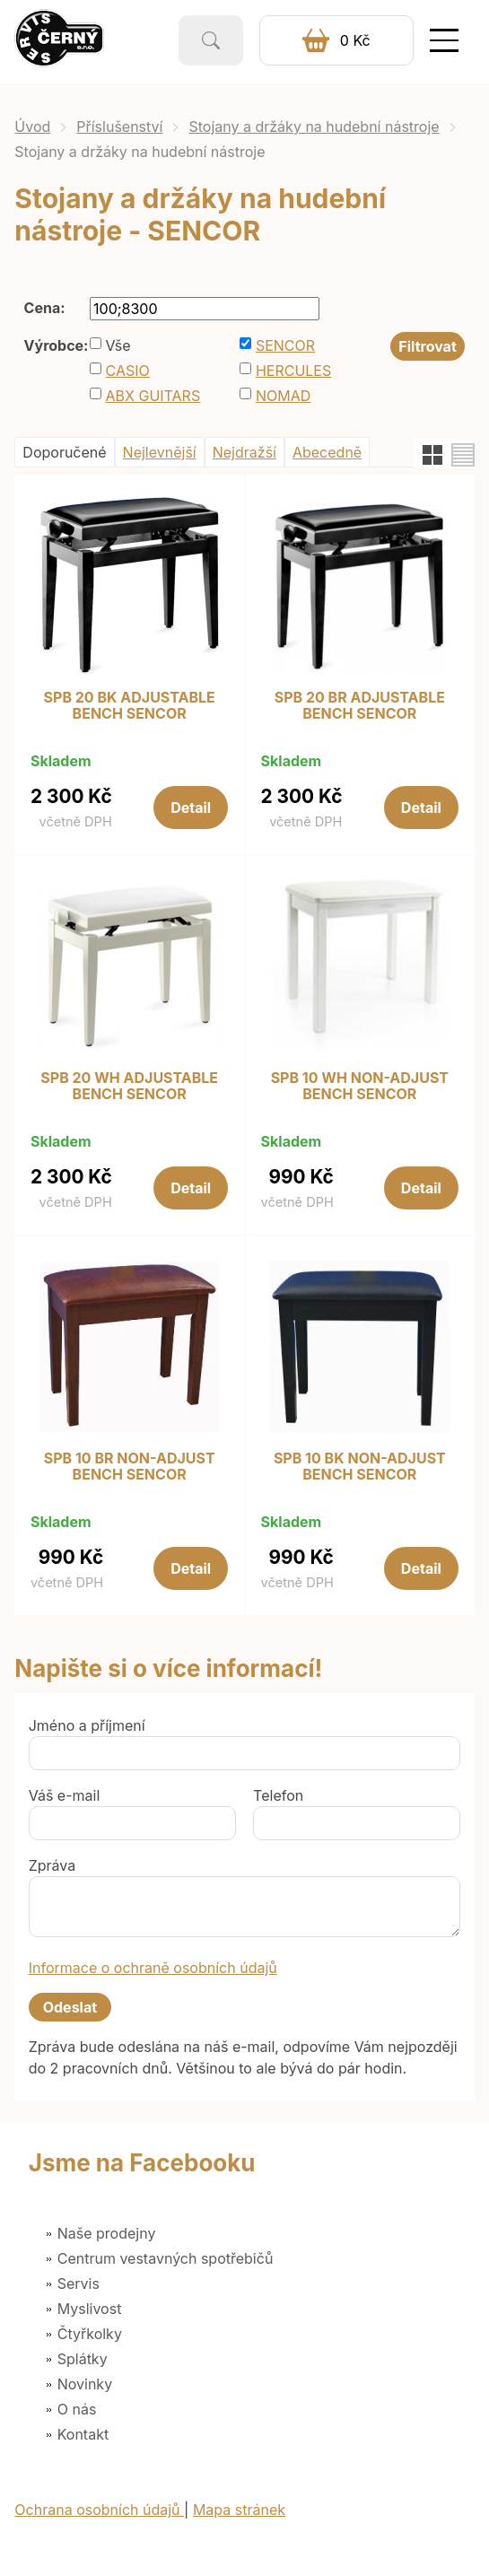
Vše (118, 345)
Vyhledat (211, 40)
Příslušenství (119, 126)
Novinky (84, 2384)
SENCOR (285, 345)
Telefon (278, 1795)
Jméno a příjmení (87, 1725)
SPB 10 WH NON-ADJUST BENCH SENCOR (360, 1086)
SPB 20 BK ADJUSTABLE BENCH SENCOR (129, 705)
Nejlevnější (159, 452)
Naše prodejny (106, 2233)
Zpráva (52, 1865)
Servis (78, 2283)
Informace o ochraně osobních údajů (153, 1968)
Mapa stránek (239, 2510)
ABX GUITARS (153, 396)
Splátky (82, 2359)
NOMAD (283, 396)
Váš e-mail (64, 1795)
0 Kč (355, 40)
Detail (190, 807)
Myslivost (89, 2309)
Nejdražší (244, 452)
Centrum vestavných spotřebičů (165, 2258)
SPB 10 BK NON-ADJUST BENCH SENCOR (360, 1466)
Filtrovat (427, 346)
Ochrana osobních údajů (99, 2510)
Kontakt (83, 2434)
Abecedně (327, 452)
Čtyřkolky (89, 2334)
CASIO (128, 371)
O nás (77, 2409)
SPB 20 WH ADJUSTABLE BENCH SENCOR (129, 1086)
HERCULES (293, 371)
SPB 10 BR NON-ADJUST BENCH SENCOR (129, 1466)
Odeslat (70, 2007)
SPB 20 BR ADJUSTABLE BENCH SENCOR (360, 705)
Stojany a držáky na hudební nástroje (313, 126)
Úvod (32, 126)
